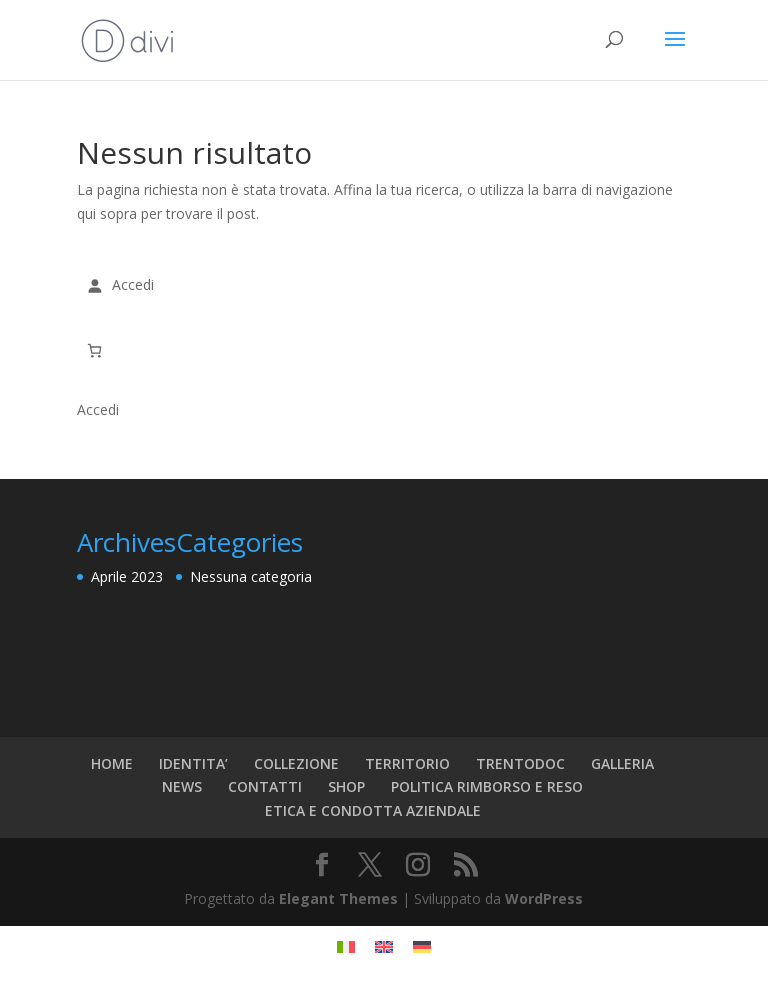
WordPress (544, 898)
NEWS (182, 786)
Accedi (98, 409)
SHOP (346, 786)
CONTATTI (265, 786)
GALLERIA (622, 763)
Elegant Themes (338, 898)
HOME (112, 763)
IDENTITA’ (193, 763)
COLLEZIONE (296, 763)
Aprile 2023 (127, 576)
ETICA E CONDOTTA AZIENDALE (373, 810)
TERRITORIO (407, 763)
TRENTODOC (520, 763)
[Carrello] (94, 350)
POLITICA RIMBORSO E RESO (487, 786)
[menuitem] (346, 946)
